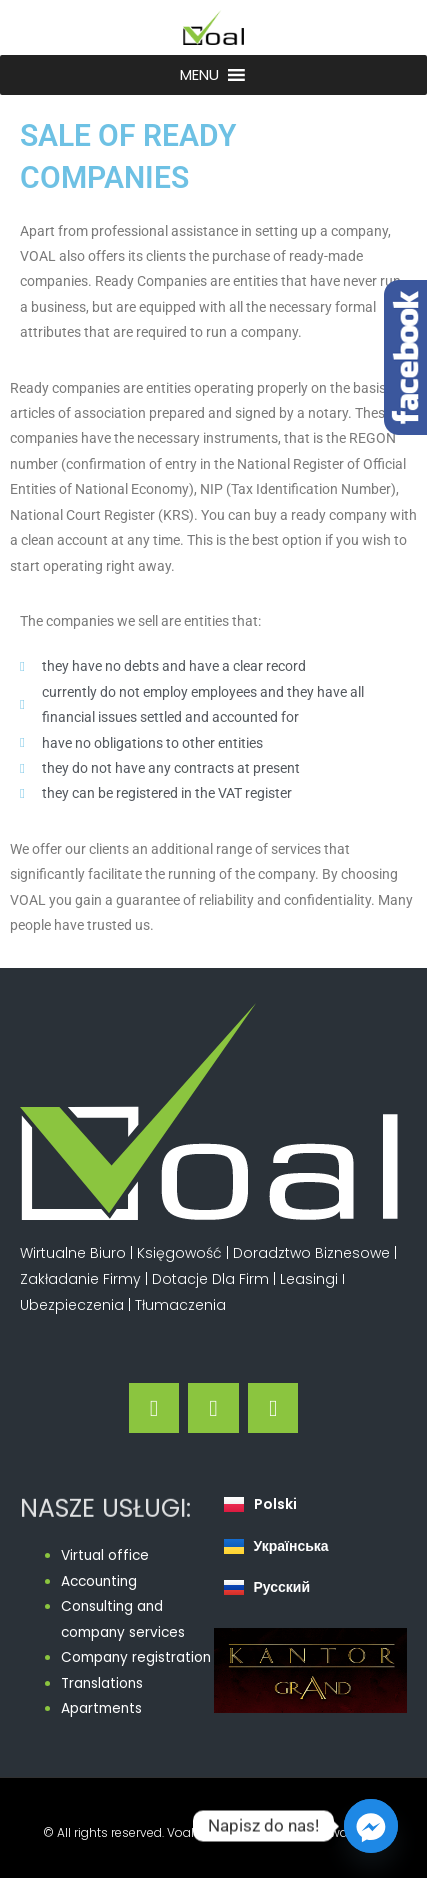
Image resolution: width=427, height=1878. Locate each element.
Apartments (101, 1708)
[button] (199, 75)
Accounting (99, 1581)
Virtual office (105, 1555)
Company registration (136, 1657)
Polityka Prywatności (323, 1832)
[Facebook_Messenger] (371, 1826)
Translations (102, 1683)
